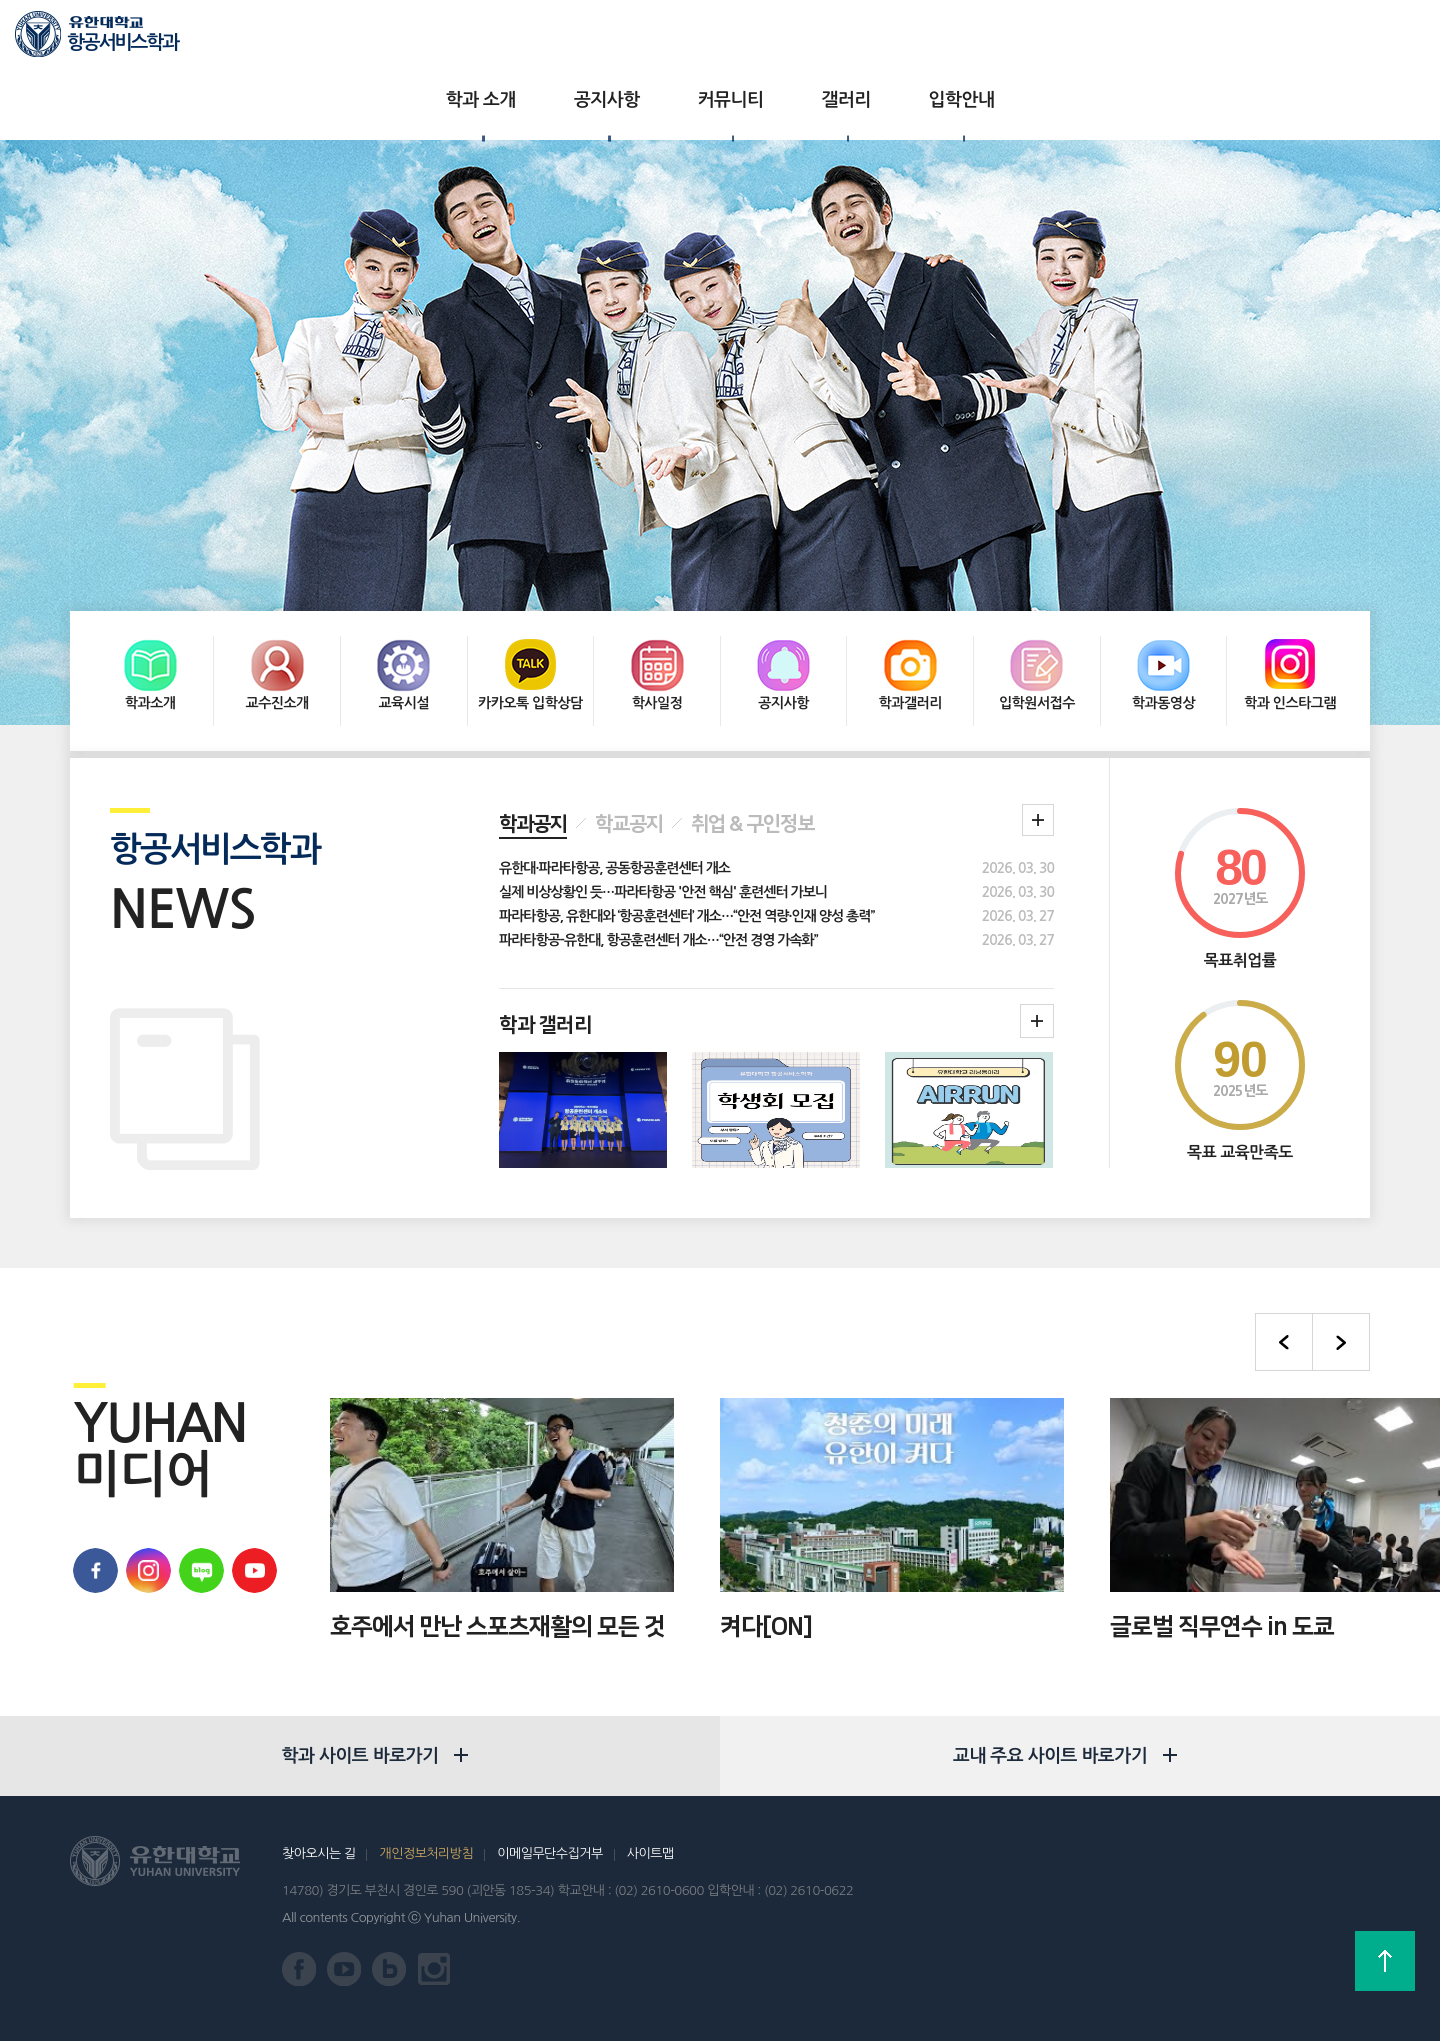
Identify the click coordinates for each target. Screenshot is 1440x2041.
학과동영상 (1163, 617)
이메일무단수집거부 (549, 1852)
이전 (1284, 1259)
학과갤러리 (910, 617)
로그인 (1327, 41)
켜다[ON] (766, 1543)
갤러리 (805, 40)
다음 (1341, 1259)
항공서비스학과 (122, 42)
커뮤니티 (691, 40)
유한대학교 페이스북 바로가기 (92, 1487)
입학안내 (922, 40)
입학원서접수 (1037, 617)
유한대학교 (1178, 39)
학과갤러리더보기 (1037, 938)
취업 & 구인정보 (752, 741)
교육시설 (403, 617)
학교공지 (629, 741)
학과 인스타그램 (1290, 617)
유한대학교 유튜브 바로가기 (251, 1487)
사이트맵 (650, 1852)
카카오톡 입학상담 (530, 617)
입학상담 (1259, 39)
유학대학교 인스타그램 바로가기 (145, 1487)
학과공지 (533, 741)
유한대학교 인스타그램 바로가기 (434, 1968)
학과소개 (150, 617)
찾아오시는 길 (318, 1852)
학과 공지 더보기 (1038, 737)
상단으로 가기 (1385, 1961)
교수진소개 (276, 617)
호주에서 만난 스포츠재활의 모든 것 (497, 1543)
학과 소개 (441, 40)
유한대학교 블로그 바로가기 (198, 1487)
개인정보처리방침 (426, 1852)
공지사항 (567, 40)
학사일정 (657, 617)
